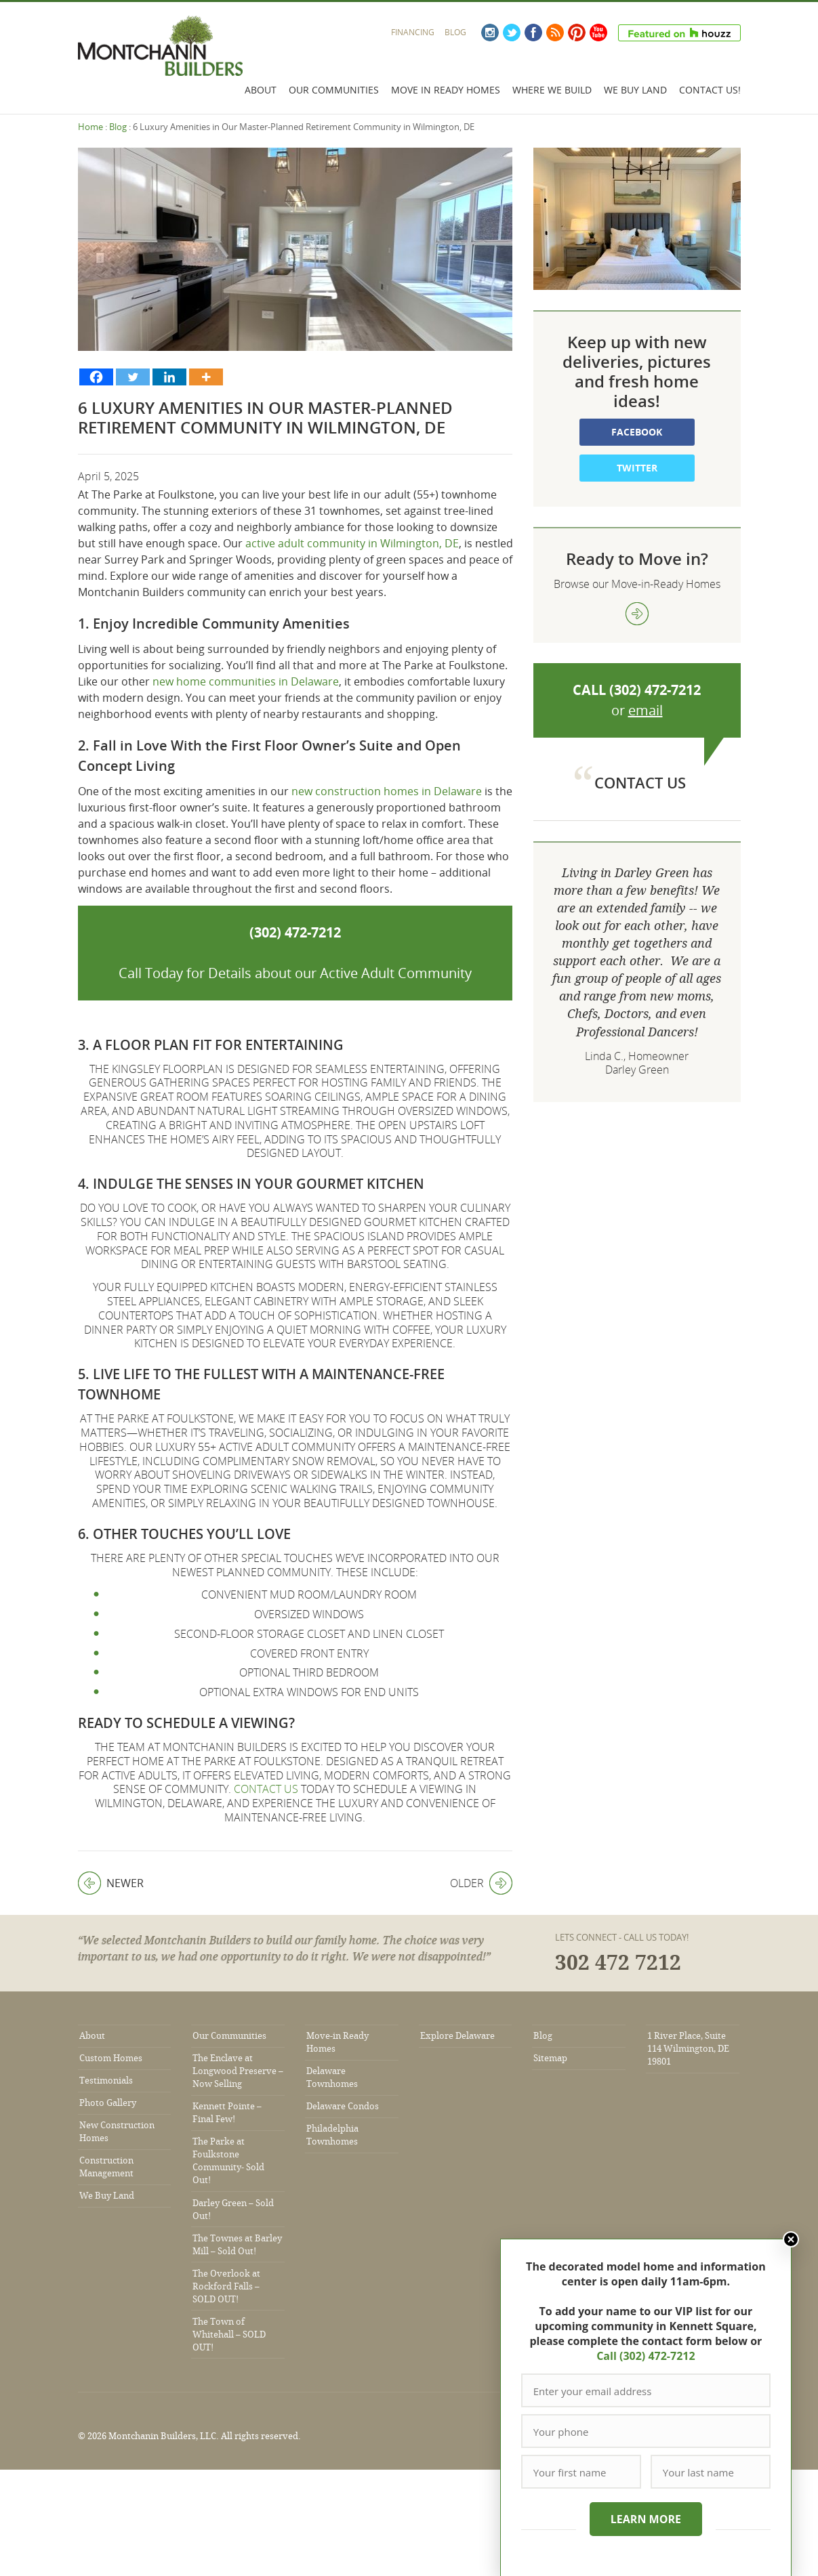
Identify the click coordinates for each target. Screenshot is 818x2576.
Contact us (266, 1788)
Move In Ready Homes (445, 89)
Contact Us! (710, 89)
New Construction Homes (117, 2131)
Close (789, 2239)
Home (90, 127)
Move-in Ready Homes (337, 2042)
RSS (555, 32)
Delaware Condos (342, 2106)
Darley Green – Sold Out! (233, 2209)
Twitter (511, 32)
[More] (206, 376)
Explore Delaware (457, 2036)
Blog (455, 32)
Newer (111, 1883)
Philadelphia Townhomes (332, 2135)
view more (637, 613)
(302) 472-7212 (295, 932)
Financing (412, 32)
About (261, 89)
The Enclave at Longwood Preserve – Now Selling (237, 2071)
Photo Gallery (107, 2103)
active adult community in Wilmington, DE (352, 543)
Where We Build (552, 89)
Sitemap (550, 2058)
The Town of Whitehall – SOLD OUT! (229, 2334)
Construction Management (106, 2166)
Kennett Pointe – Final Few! (227, 2112)
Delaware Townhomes (332, 2077)
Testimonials (106, 2080)
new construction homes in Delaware (386, 791)
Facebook (533, 32)
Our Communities (334, 89)
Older (481, 1883)
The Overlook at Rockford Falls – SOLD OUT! (226, 2286)
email (645, 710)
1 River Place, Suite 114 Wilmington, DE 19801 (688, 2049)
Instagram (490, 32)
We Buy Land (635, 89)
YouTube (598, 32)
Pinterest (577, 32)
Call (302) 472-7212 (645, 2355)
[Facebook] (96, 376)
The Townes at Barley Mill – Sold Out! (237, 2244)
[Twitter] (133, 376)
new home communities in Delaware (245, 681)
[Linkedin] (169, 376)
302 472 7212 (618, 1963)
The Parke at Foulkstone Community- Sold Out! (228, 2160)
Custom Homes (110, 2058)
